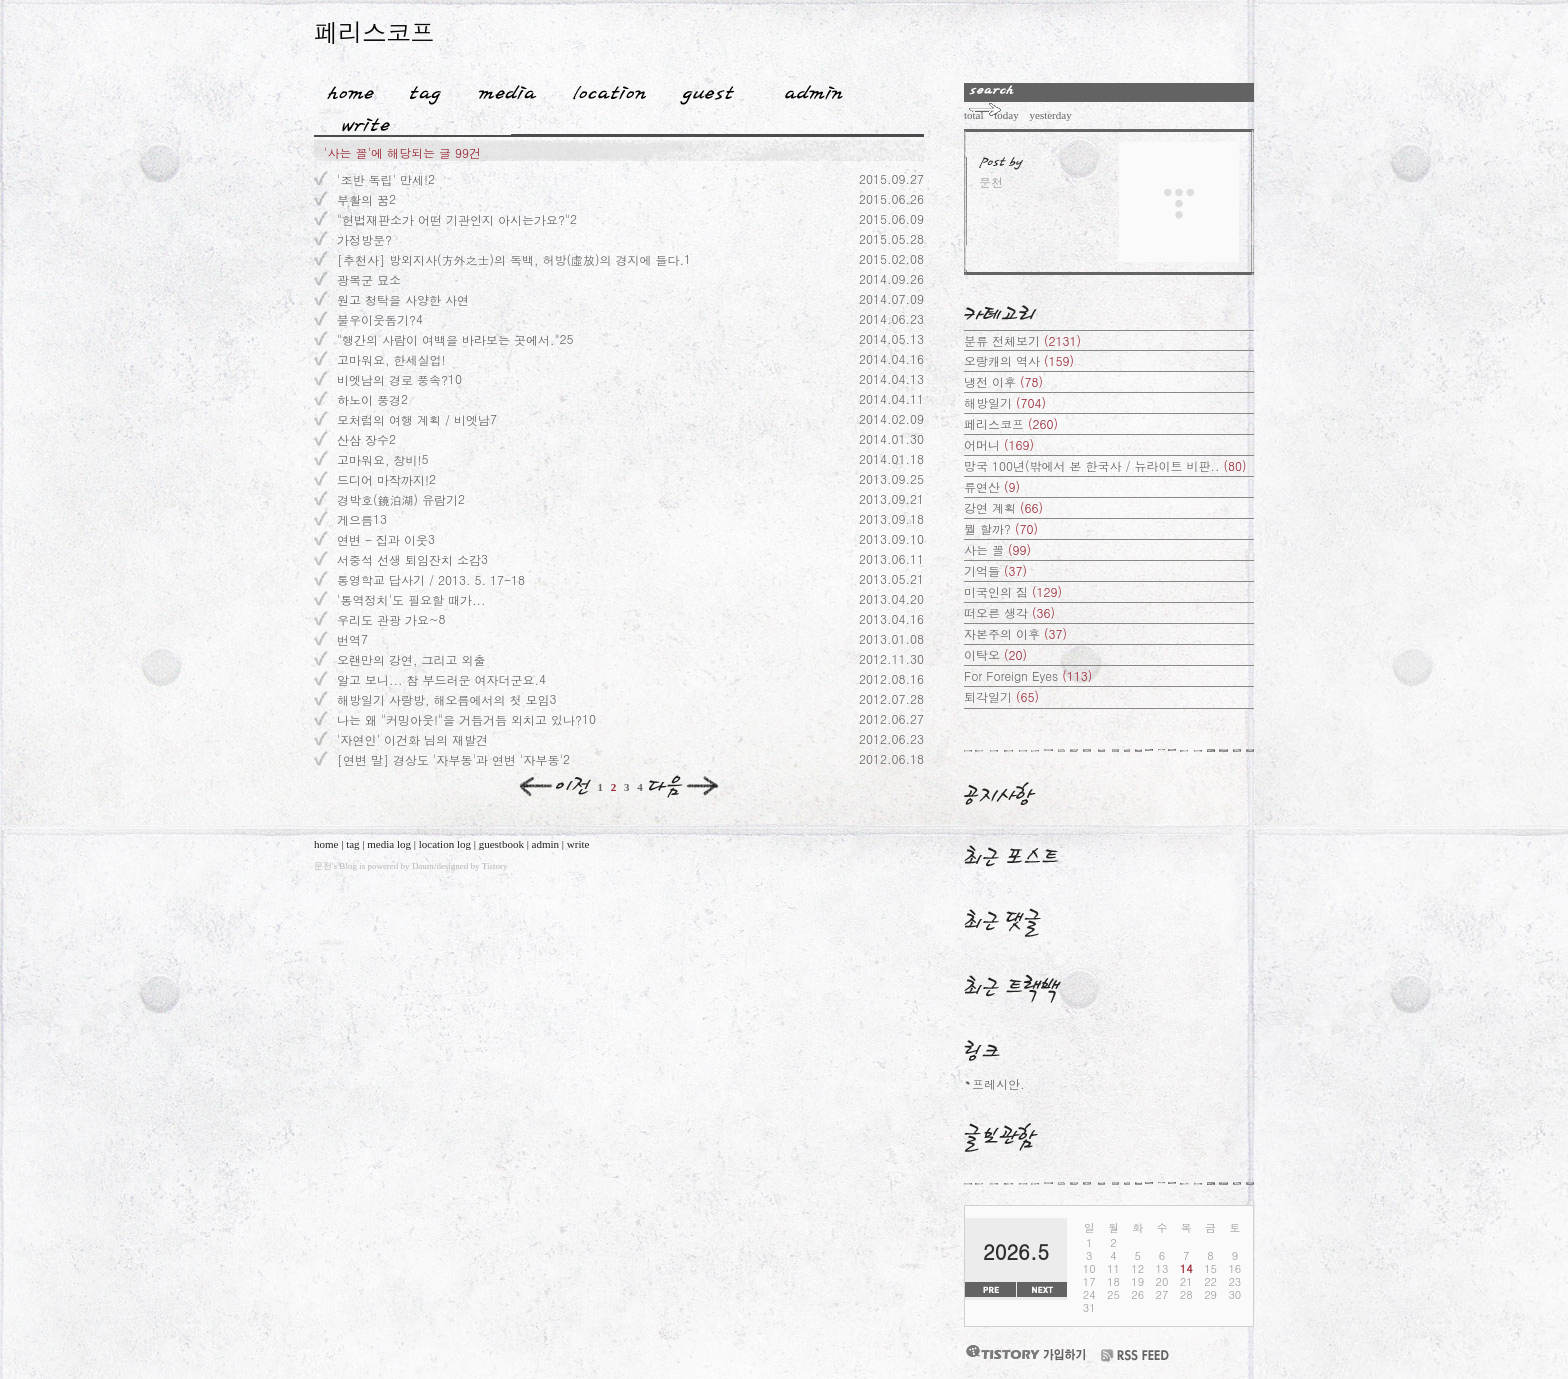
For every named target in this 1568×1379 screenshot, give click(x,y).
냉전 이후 (1003, 381)
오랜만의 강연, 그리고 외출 (411, 659)
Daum (423, 866)
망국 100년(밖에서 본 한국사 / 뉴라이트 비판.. (1105, 465)
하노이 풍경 (369, 399)
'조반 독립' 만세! (382, 179)
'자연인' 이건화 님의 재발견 (412, 739)
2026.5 (1016, 1251)
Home (344, 89)
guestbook (501, 844)
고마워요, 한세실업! (391, 359)
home (326, 844)
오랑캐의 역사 (1019, 360)
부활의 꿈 (363, 199)
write (578, 844)
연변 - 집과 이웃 (382, 539)
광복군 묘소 (369, 279)
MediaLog (500, 89)
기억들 (995, 570)
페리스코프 (374, 31)
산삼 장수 (363, 439)
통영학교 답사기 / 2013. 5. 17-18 (431, 579)
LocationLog (602, 89)
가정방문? (364, 239)
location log (445, 844)
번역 (349, 639)
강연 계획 (1003, 507)
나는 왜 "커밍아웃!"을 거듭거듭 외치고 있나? (459, 719)
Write (366, 121)
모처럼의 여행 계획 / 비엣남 (413, 419)
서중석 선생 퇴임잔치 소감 (409, 559)
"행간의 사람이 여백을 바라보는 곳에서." (448, 339)
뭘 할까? (1001, 528)
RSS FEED (1135, 1355)
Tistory (495, 866)
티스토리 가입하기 (1025, 1352)
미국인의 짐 (1013, 591)
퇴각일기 (1001, 696)
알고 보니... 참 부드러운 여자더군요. (438, 679)
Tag (418, 89)
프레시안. (998, 1083)
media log (389, 844)
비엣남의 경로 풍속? (392, 379)
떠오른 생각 (1009, 612)
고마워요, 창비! (379, 459)
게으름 (355, 519)
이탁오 (995, 654)
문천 (323, 866)
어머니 (999, 444)
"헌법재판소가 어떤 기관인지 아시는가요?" (453, 219)
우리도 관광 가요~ (388, 619)
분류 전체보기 (1022, 340)
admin (546, 844)
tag (352, 844)
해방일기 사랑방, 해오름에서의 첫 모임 (443, 699)
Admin (814, 89)
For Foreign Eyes (1028, 675)
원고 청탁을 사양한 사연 (403, 299)
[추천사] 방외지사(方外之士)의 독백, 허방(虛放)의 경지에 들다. (510, 259)
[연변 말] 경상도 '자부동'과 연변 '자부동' (450, 759)
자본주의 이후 (1015, 633)
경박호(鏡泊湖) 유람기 (397, 499)
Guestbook (701, 89)
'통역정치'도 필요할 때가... (411, 599)
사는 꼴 (997, 549)
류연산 (992, 486)
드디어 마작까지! (383, 479)
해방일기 (1005, 402)
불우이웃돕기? (376, 319)
